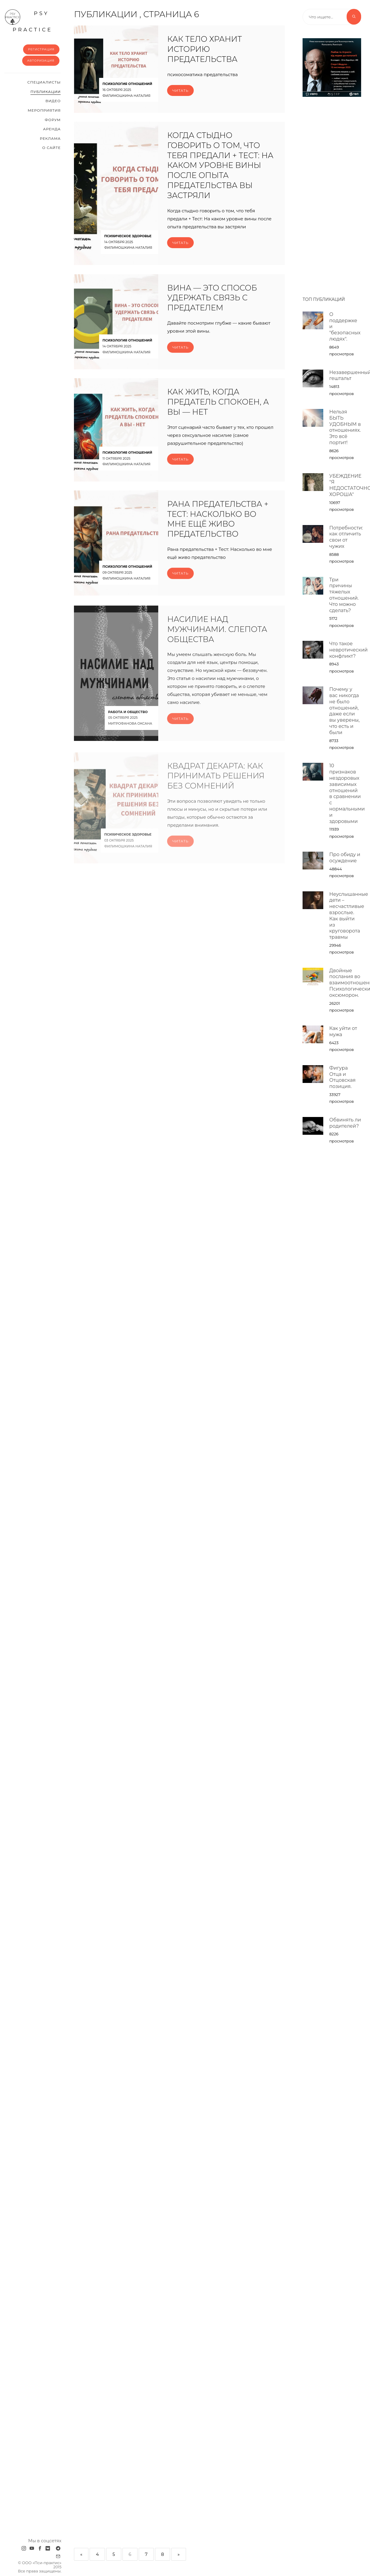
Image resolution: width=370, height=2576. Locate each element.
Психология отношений (127, 84)
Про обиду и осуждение (344, 858)
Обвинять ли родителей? (345, 1123)
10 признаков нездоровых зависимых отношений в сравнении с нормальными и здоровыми (347, 793)
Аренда (52, 129)
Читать (180, 90)
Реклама (50, 138)
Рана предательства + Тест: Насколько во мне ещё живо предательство (217, 527)
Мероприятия (44, 110)
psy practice (28, 21)
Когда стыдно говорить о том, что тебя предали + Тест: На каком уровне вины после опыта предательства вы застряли (220, 165)
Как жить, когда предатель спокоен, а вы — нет (218, 410)
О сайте (51, 147)
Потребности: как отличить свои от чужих (346, 537)
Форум (53, 120)
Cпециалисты (44, 82)
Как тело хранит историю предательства (204, 49)
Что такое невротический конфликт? (348, 650)
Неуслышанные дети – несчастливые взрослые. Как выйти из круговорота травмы (348, 915)
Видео (53, 101)
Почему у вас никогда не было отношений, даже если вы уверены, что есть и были (344, 710)
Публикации (45, 91)
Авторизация (41, 60)
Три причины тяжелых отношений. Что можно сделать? (343, 595)
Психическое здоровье (127, 236)
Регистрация (41, 49)
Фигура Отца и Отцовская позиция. (342, 1077)
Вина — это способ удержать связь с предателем (212, 306)
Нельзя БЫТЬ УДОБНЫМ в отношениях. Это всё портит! (345, 427)
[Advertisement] (332, 194)
